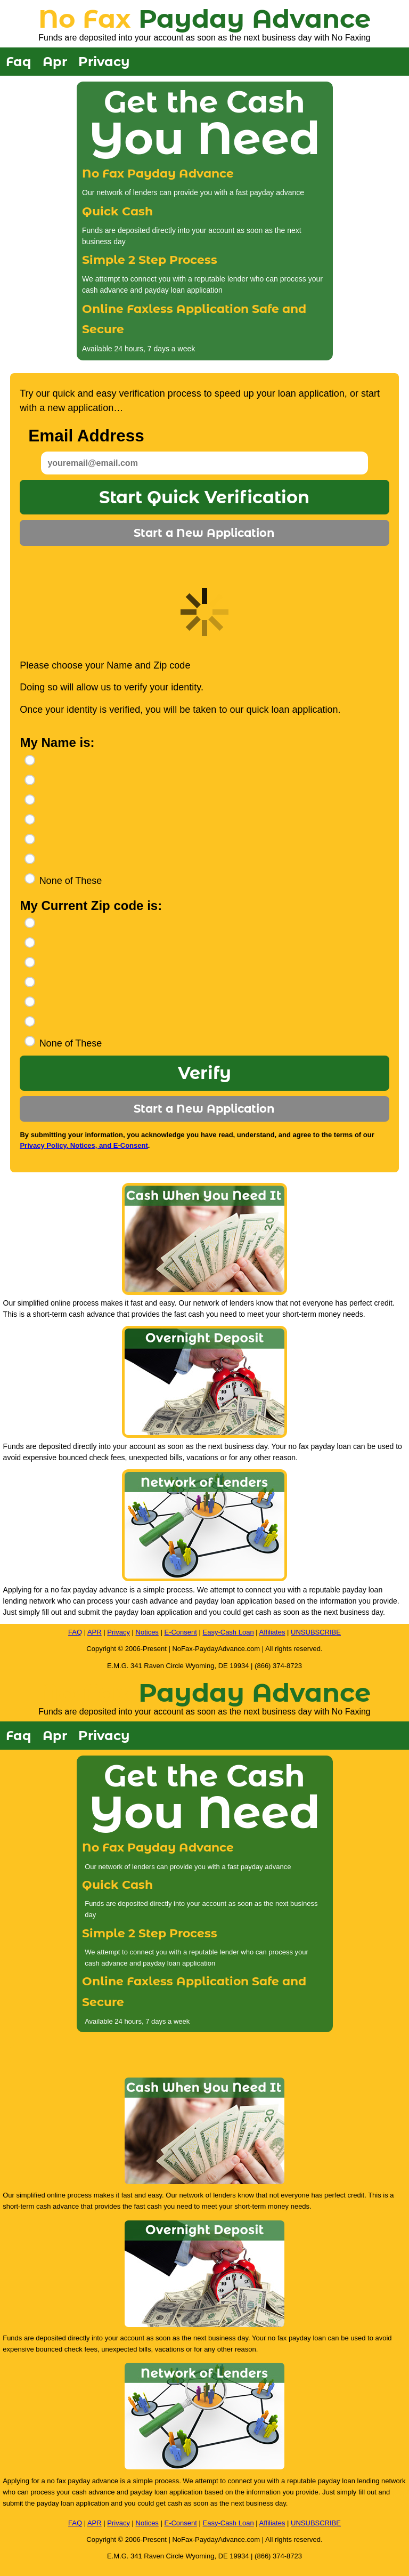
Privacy (103, 61)
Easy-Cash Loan (228, 1632)
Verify (204, 1072)
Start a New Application (204, 533)
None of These (70, 880)
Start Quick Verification (204, 497)
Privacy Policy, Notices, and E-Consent (84, 1145)
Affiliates (272, 1632)
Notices (147, 1632)
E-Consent (180, 1632)
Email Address (86, 436)
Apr (55, 61)
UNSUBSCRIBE (316, 1632)
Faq (18, 61)
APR (94, 1632)
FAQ (75, 1632)
